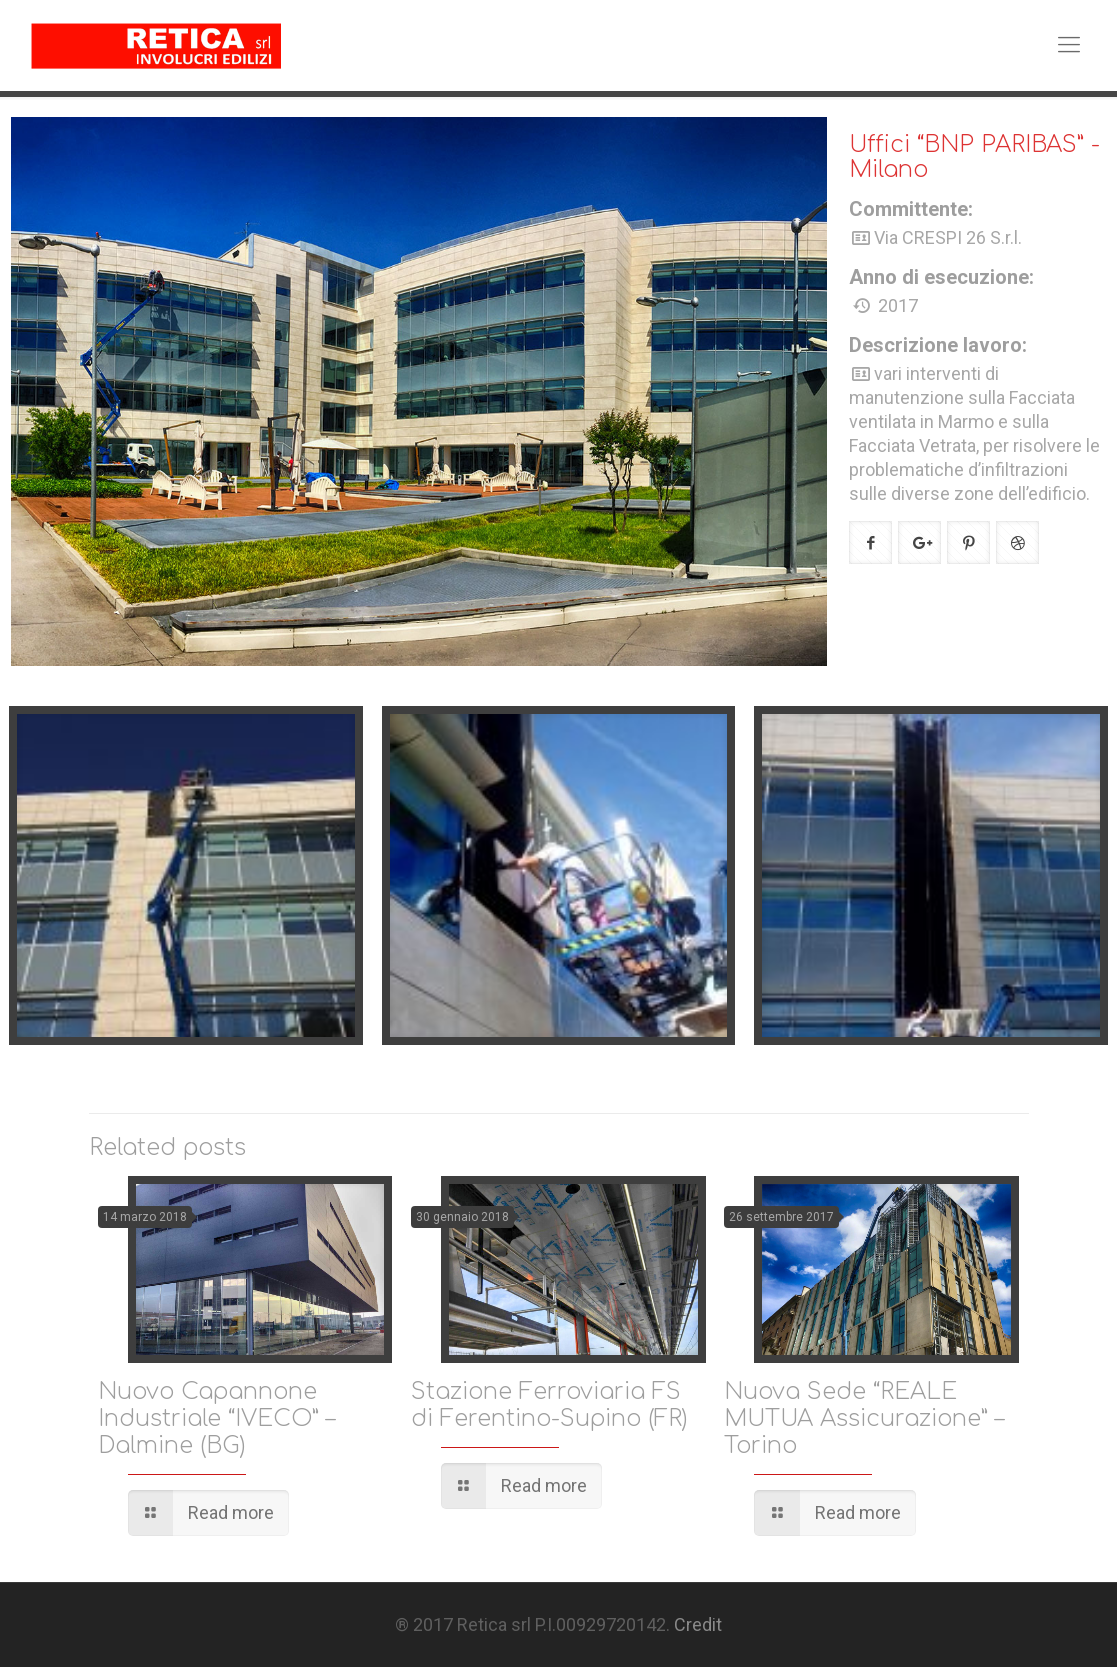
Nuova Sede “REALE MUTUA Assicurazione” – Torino (864, 1418)
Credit (698, 1624)
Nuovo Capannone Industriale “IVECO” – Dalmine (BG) (216, 1418)
